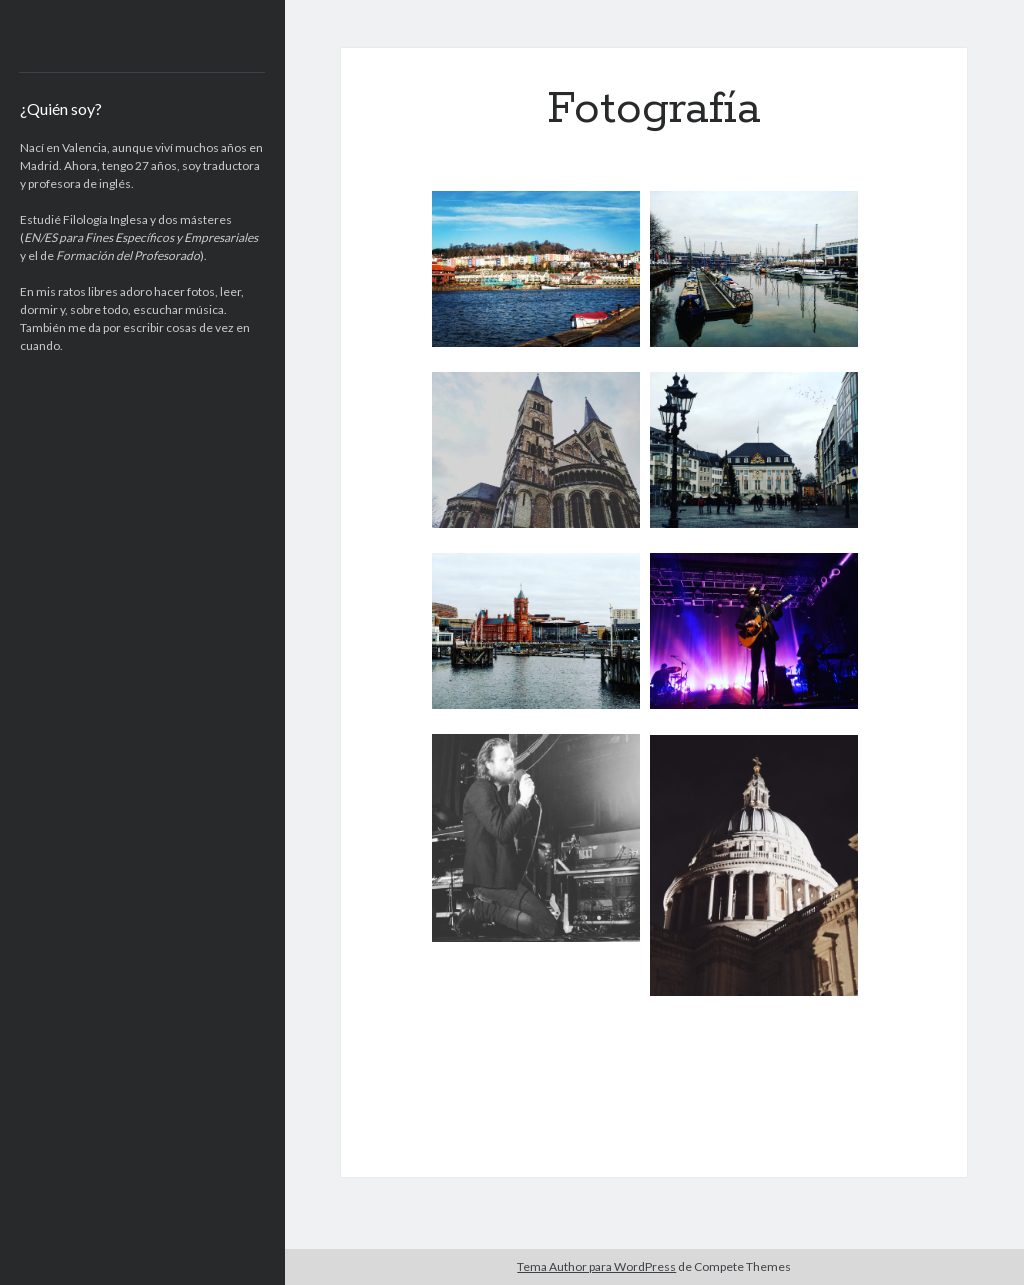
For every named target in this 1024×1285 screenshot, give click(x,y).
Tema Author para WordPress (596, 1266)
